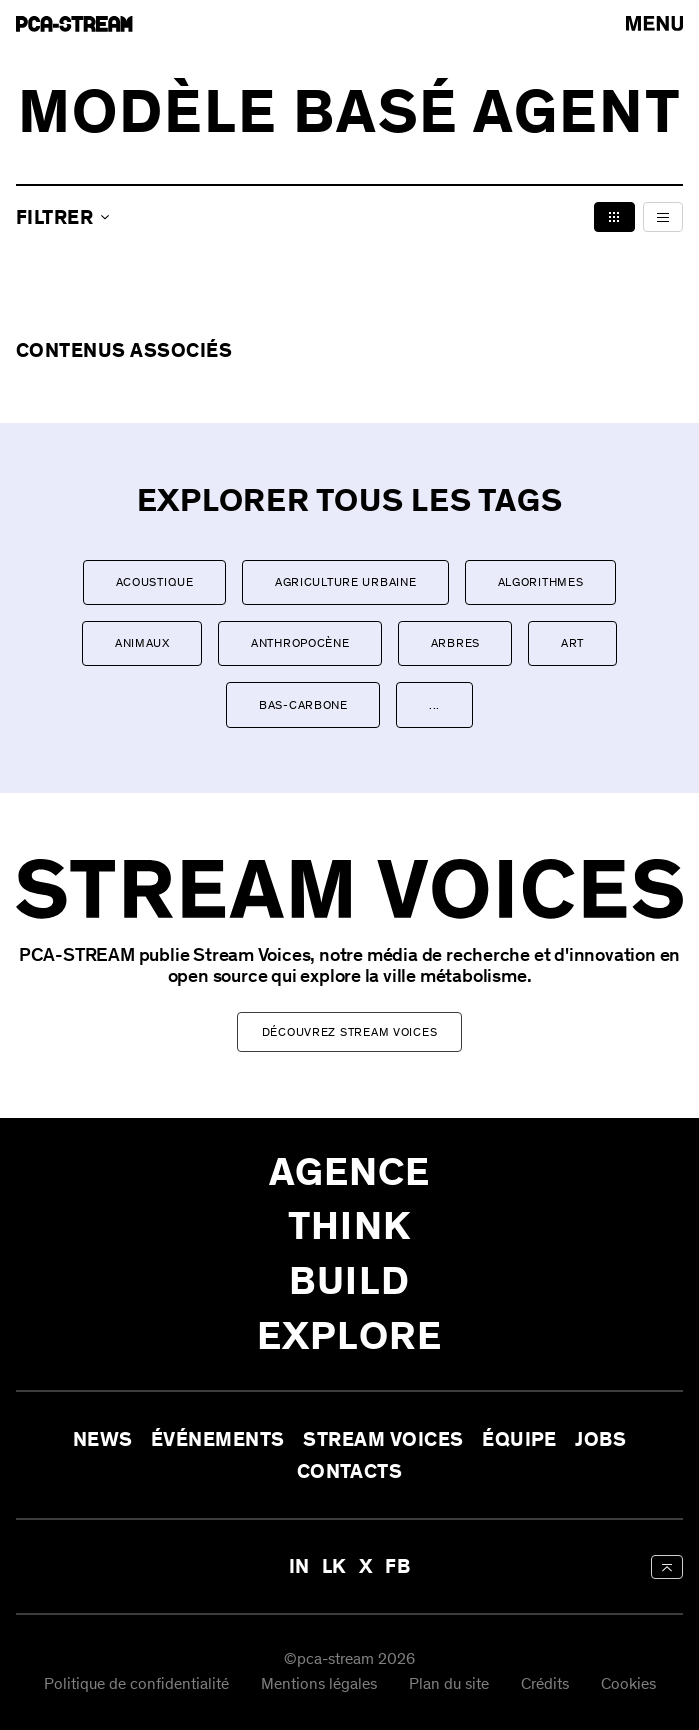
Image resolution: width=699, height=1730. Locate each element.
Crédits (545, 1685)
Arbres (455, 643)
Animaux (142, 643)
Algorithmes (541, 582)
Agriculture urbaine (346, 582)
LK (334, 1567)
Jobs (600, 1439)
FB (397, 1567)
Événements (218, 1439)
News (103, 1439)
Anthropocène (300, 643)
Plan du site (449, 1685)
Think (349, 1227)
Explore (349, 1336)
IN (299, 1567)
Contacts (350, 1471)
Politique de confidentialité (136, 1685)
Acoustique (155, 582)
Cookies (628, 1685)
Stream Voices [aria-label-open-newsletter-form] (383, 1439)
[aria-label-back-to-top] (667, 1567)
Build (349, 1281)
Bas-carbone (303, 705)
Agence (350, 1172)
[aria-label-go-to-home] (74, 24)
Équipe (519, 1439)
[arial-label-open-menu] (654, 23)
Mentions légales (319, 1685)
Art (572, 643)
